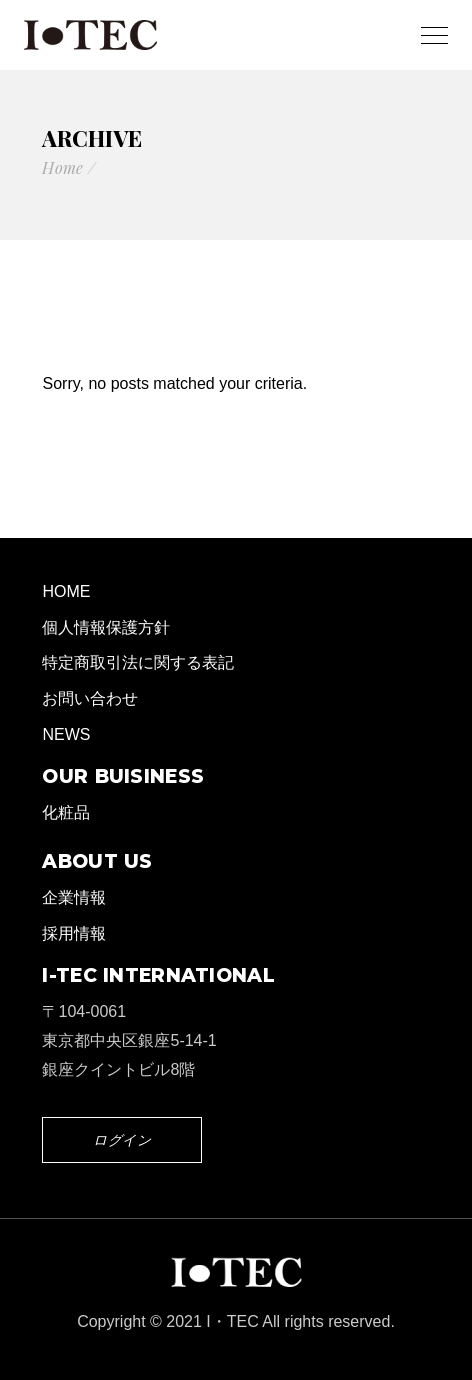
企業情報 (74, 897)
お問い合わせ (90, 698)
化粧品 (66, 812)
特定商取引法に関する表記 (138, 662)
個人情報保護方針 (106, 627)
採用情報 (74, 933)
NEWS (66, 734)
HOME (66, 591)
